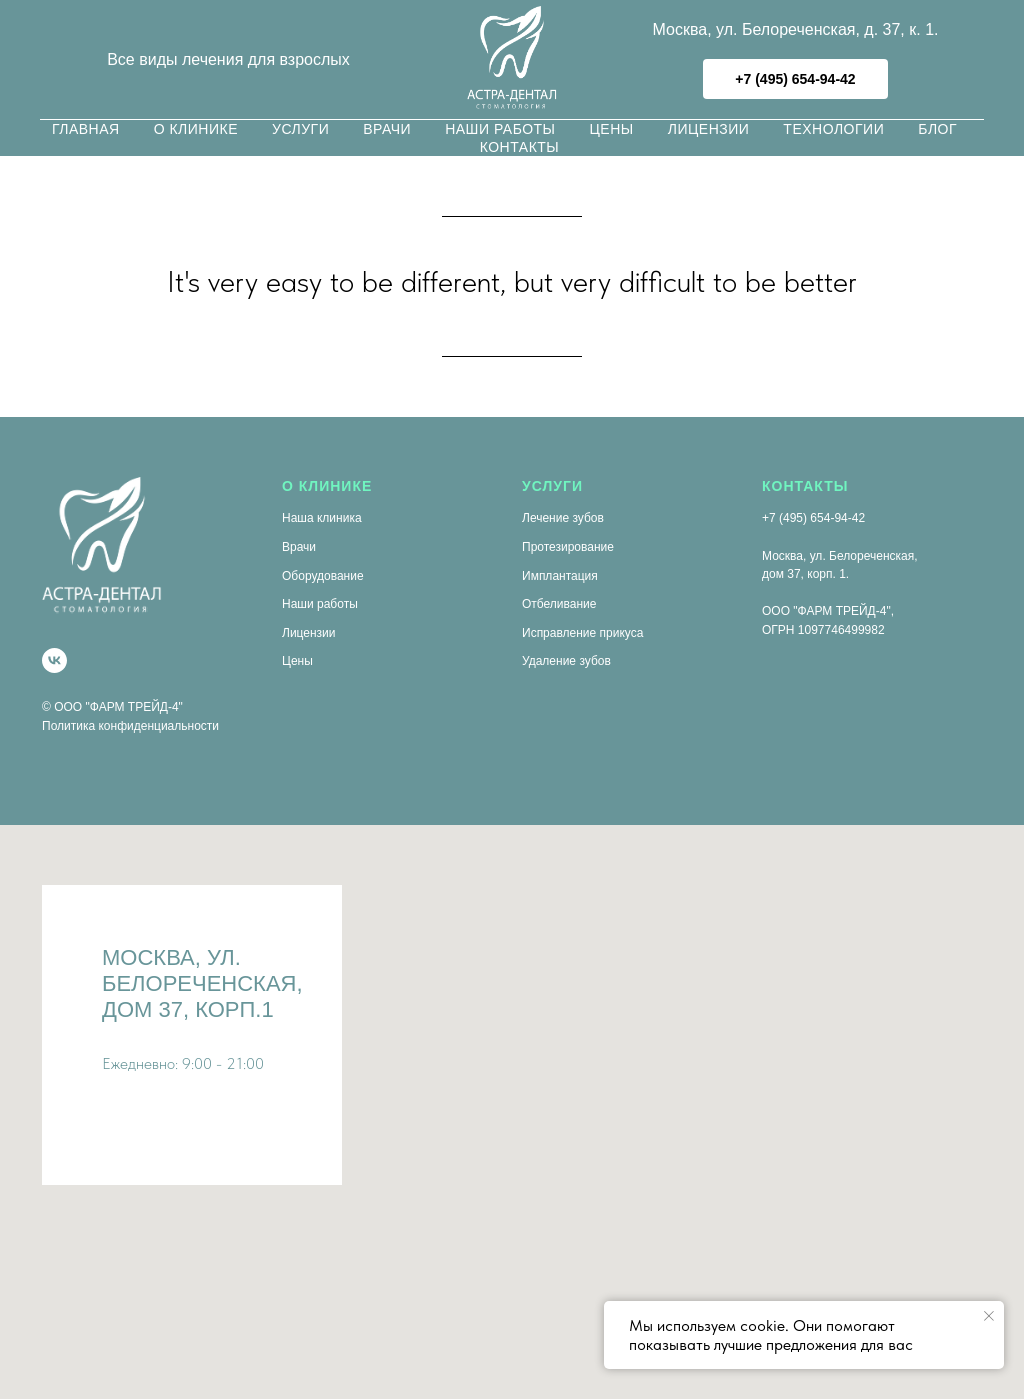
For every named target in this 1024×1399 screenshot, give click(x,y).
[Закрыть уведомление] (989, 1316)
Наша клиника (322, 518)
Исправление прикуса (582, 633)
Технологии (833, 129)
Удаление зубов (566, 661)
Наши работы (500, 129)
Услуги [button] (300, 129)
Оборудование (323, 576)
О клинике (196, 129)
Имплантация (560, 576)
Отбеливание (559, 604)
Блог (937, 129)
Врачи (387, 129)
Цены (612, 129)
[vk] (54, 660)
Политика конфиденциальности (130, 726)
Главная (86, 129)
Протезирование (568, 547)
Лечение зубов (563, 518)
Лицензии (709, 129)
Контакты (520, 147)
